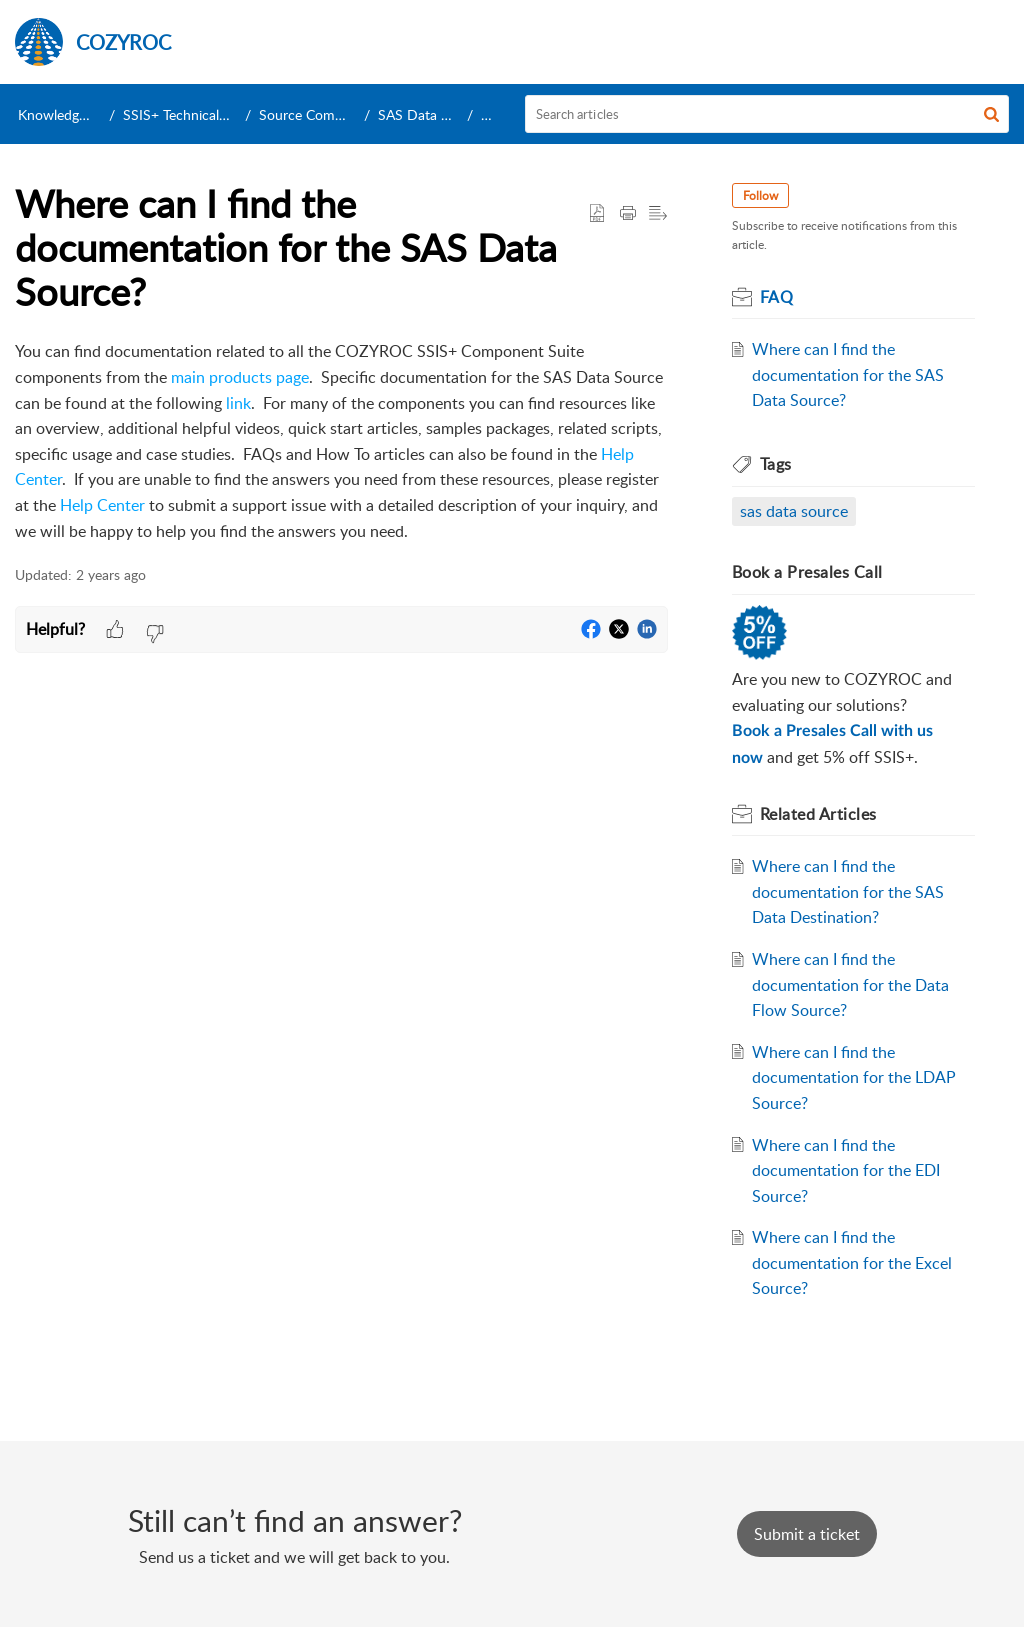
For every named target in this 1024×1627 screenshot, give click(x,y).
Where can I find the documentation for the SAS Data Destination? (848, 891)
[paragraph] (341, 441)
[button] (991, 114)
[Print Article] (628, 214)
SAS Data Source (431, 114)
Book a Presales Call (807, 572)
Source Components (322, 114)
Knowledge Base (68, 114)
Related (818, 814)
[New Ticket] (807, 1534)
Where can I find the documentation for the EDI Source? (846, 1170)
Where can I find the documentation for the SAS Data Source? (848, 374)
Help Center (102, 505)
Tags (776, 464)
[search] (767, 114)
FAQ (494, 114)
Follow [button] (760, 195)
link (238, 403)
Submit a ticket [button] (807, 1534)
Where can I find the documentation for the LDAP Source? (854, 1077)
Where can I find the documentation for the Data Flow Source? (850, 984)
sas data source (794, 511)
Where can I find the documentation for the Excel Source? (852, 1262)
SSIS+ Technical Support (198, 114)
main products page (240, 377)
